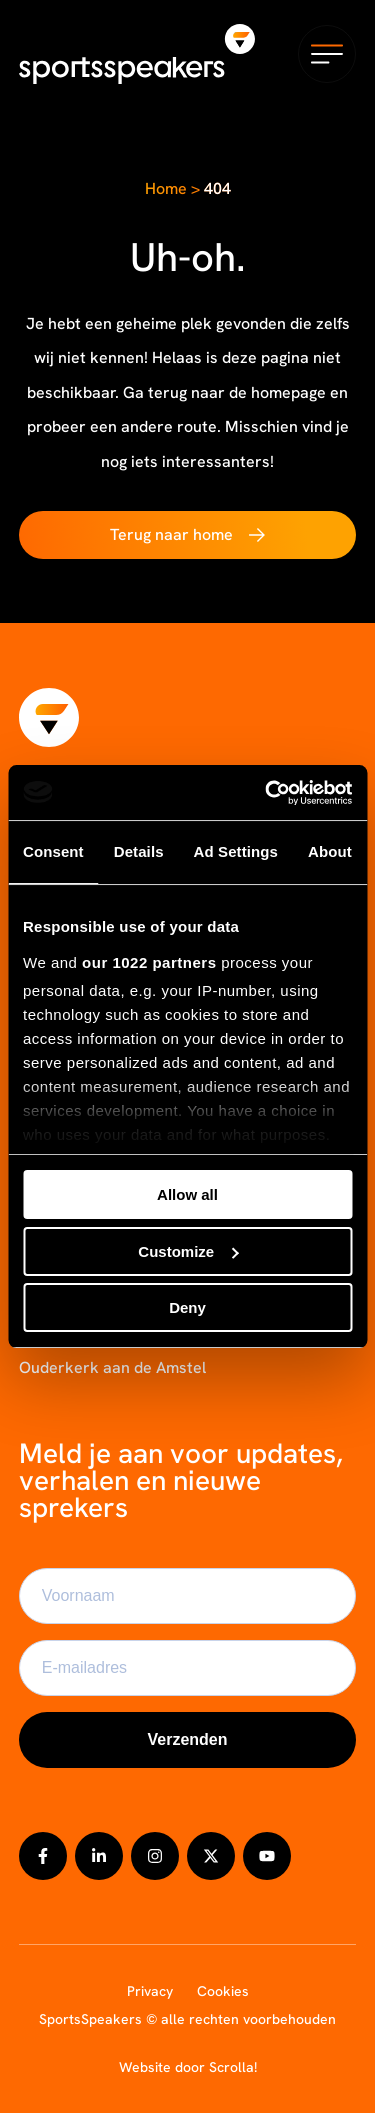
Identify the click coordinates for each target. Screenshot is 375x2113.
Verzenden (187, 1739)
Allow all (187, 1194)
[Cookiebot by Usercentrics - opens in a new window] (267, 793)
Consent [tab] (53, 851)
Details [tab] (139, 851)
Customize (188, 1251)
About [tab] (330, 851)
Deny (187, 1307)
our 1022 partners (149, 962)
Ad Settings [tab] (236, 851)
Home (166, 188)
